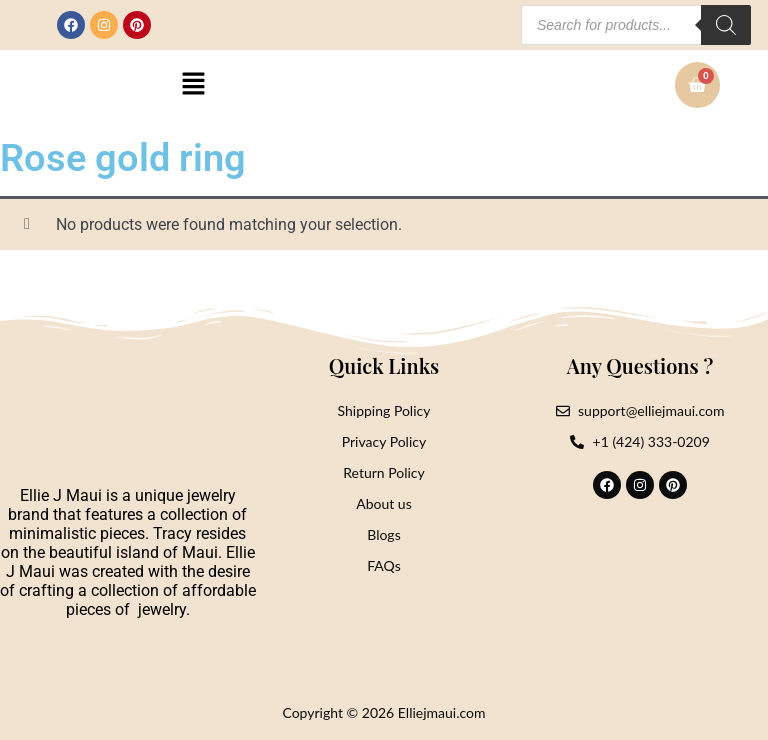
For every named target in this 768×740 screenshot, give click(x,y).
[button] (194, 85)
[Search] (726, 25)
